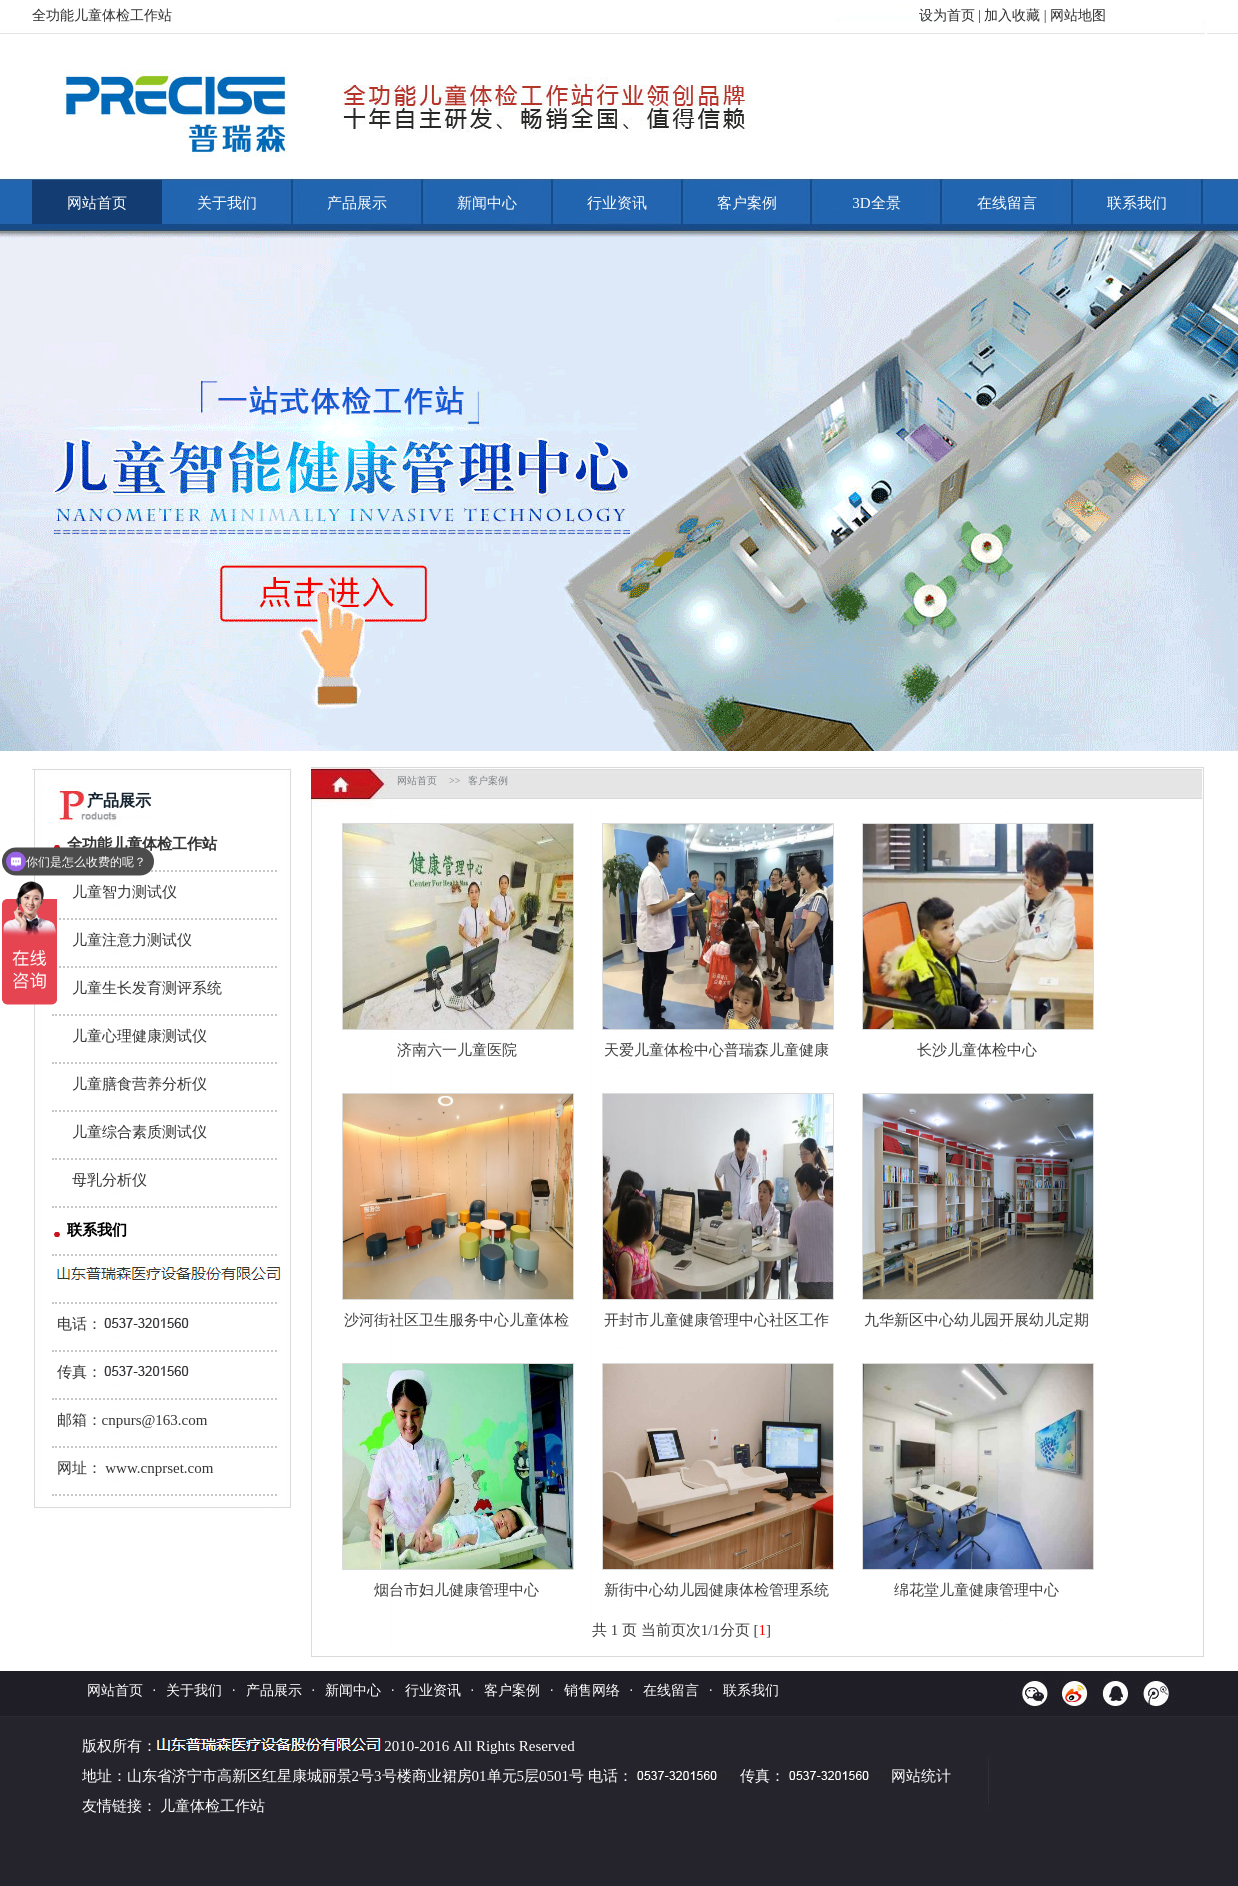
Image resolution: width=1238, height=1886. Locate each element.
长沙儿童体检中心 (977, 1050)
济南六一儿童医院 (457, 1050)
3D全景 (876, 203)
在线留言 (1007, 203)
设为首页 (947, 15)
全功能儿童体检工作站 (142, 844)
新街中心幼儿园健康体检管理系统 (716, 1590)
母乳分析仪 (109, 1180)
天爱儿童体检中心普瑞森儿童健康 (716, 1050)
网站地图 (1078, 15)
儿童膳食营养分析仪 (139, 1084)
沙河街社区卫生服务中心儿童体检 (456, 1320)
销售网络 (592, 1690)
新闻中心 (487, 203)
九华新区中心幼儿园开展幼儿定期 (976, 1320)
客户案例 (747, 203)
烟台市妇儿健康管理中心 (456, 1590)
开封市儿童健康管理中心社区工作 (716, 1320)
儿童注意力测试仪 (132, 940)
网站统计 (921, 1776)
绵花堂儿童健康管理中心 (976, 1590)
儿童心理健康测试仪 (139, 1036)
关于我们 (227, 203)
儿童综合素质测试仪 (139, 1132)
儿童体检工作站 (212, 1806)
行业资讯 (617, 203)
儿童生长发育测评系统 (147, 988)
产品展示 (357, 203)
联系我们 (1137, 203)
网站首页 (97, 203)
